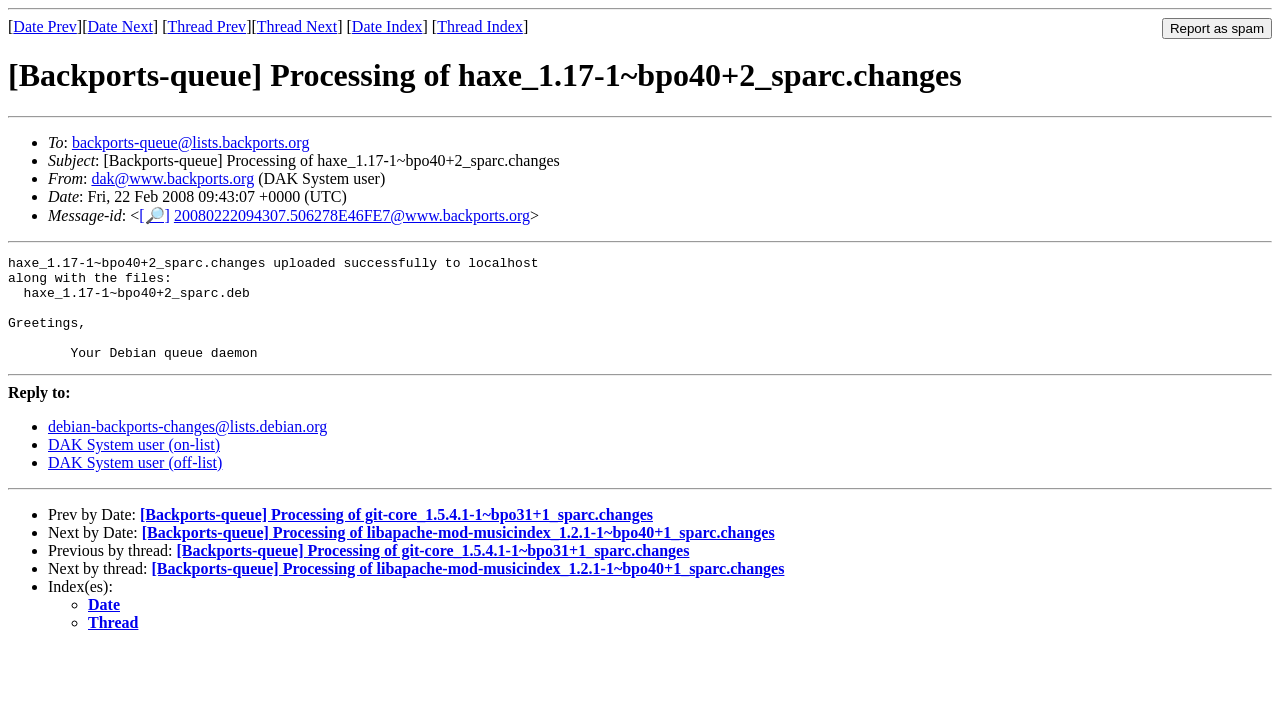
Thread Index (480, 26)
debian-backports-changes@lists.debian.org (187, 447)
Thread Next (297, 26)
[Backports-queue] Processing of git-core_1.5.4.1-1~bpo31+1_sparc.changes (396, 535)
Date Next (120, 26)
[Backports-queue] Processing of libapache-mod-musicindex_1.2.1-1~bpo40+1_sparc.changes (458, 553)
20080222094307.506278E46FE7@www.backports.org (352, 215)
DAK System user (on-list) (134, 465)
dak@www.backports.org (172, 178)
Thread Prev (206, 26)
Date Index (387, 26)
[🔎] (154, 215)
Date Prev (45, 26)
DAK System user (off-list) (135, 483)
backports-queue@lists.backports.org (191, 142)
